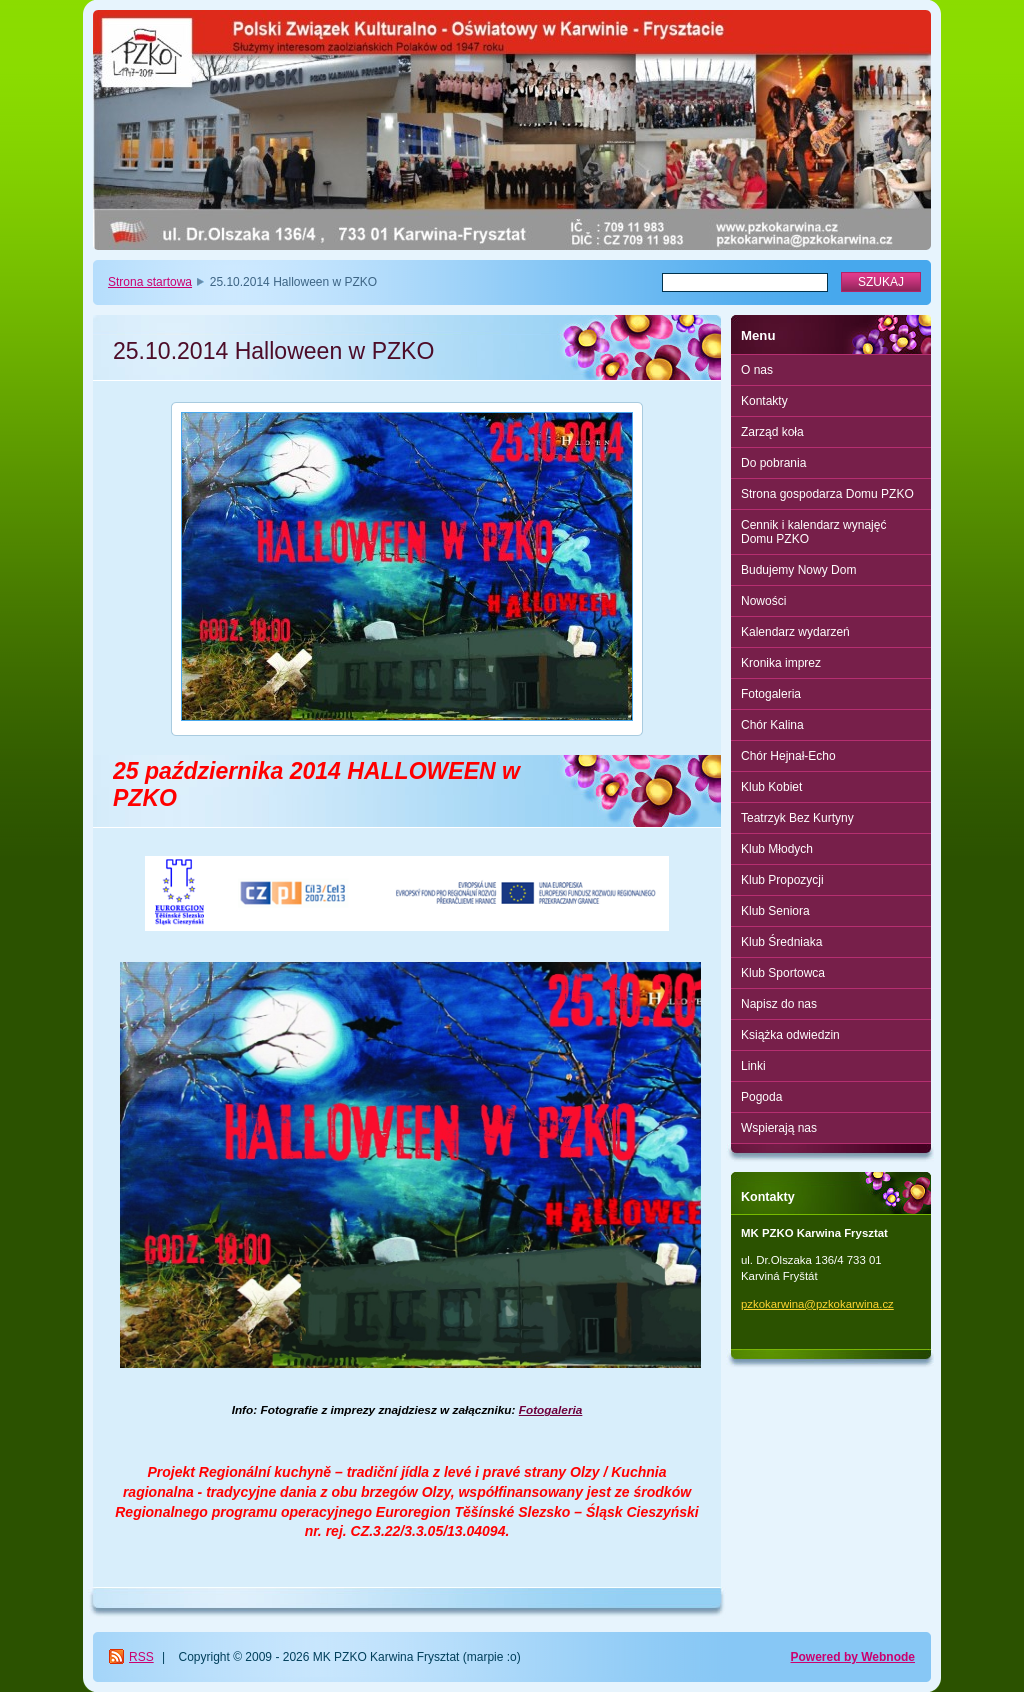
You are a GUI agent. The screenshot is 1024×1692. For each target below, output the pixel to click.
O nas (757, 370)
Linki (753, 1066)
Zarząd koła (772, 432)
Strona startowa (150, 282)
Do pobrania (773, 463)
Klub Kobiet (771, 787)
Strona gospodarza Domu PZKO (827, 494)
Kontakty (764, 401)
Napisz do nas (779, 1004)
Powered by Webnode (853, 1657)
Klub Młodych (777, 849)
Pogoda (761, 1097)
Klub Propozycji (782, 880)
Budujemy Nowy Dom (798, 570)
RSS (141, 1657)
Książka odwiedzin (790, 1035)
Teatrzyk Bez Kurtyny (797, 818)
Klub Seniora (775, 911)
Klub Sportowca (783, 973)
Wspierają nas (779, 1128)
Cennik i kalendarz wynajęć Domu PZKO (813, 532)
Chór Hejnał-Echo (788, 756)
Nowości (763, 601)
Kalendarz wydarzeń (795, 632)
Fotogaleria (771, 694)
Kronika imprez (781, 663)
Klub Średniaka (781, 942)
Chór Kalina (772, 725)
